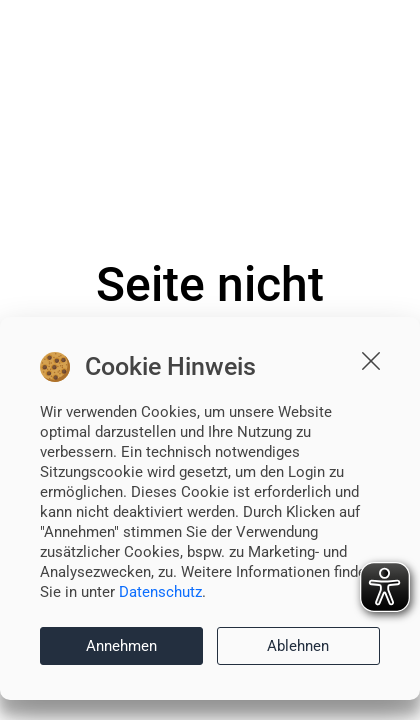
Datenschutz (160, 592)
